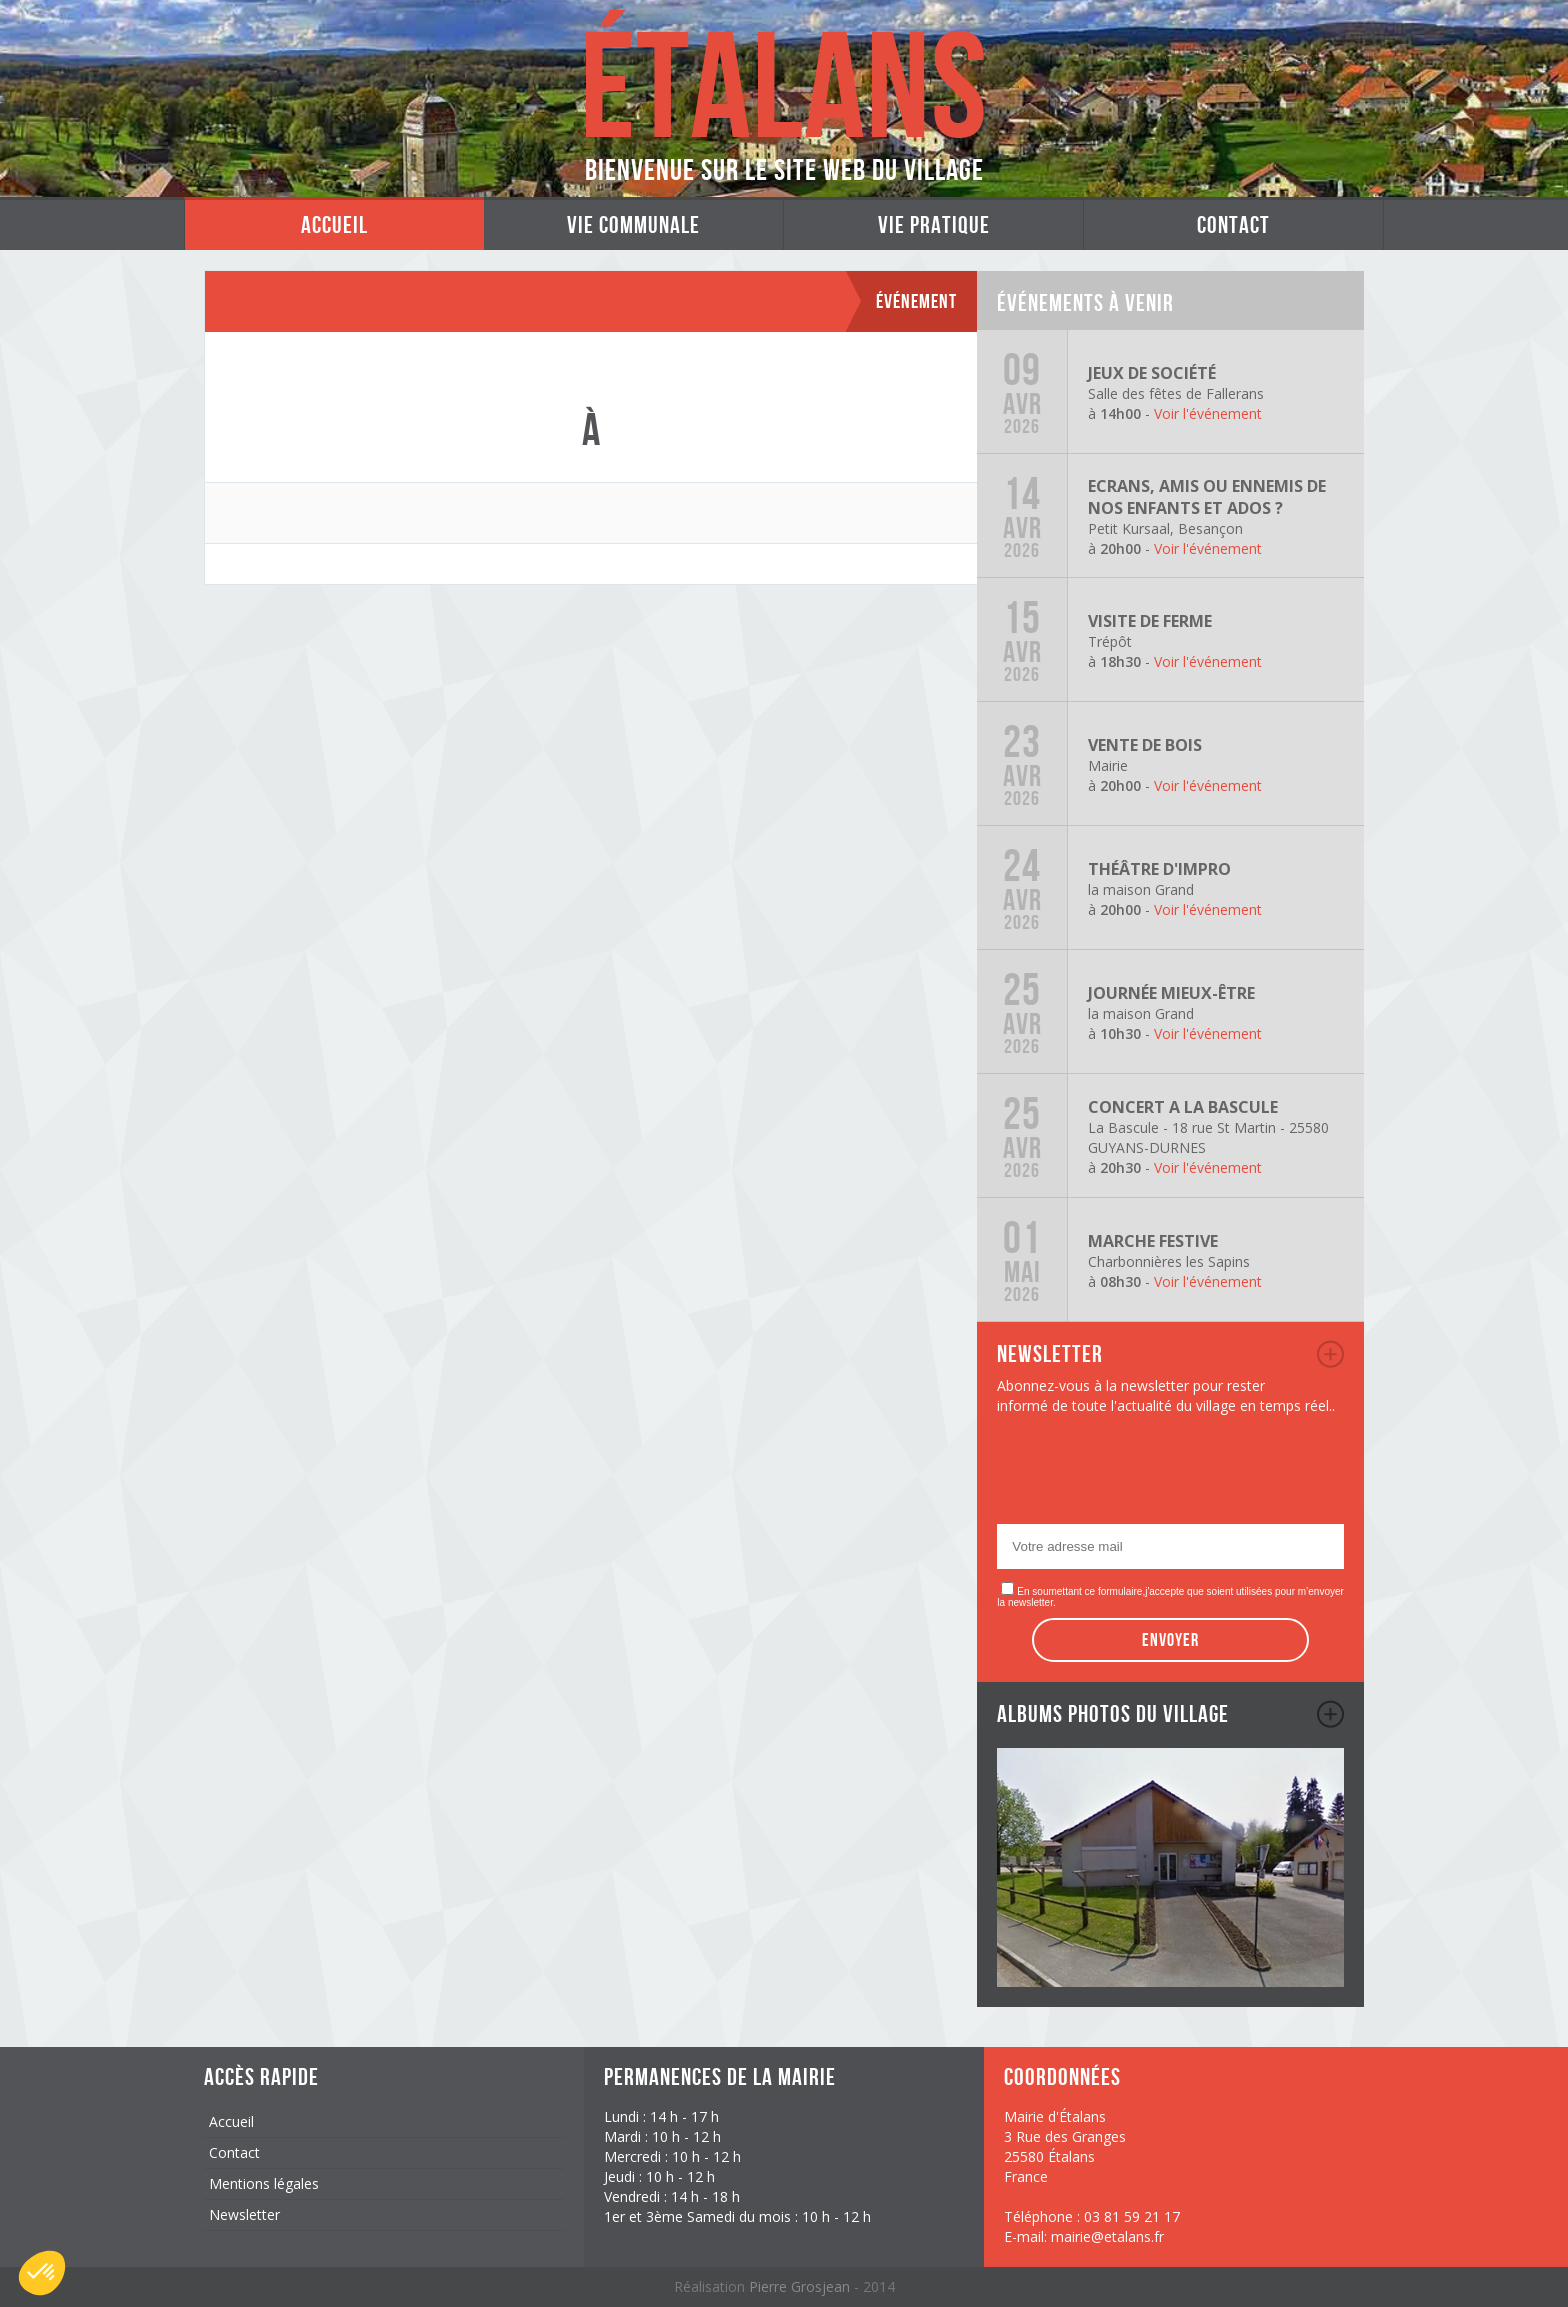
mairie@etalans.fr (1107, 2236)
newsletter (1330, 1354)
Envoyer (1170, 1640)
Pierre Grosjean (801, 2286)
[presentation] (1149, 1475)
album (1330, 1714)
